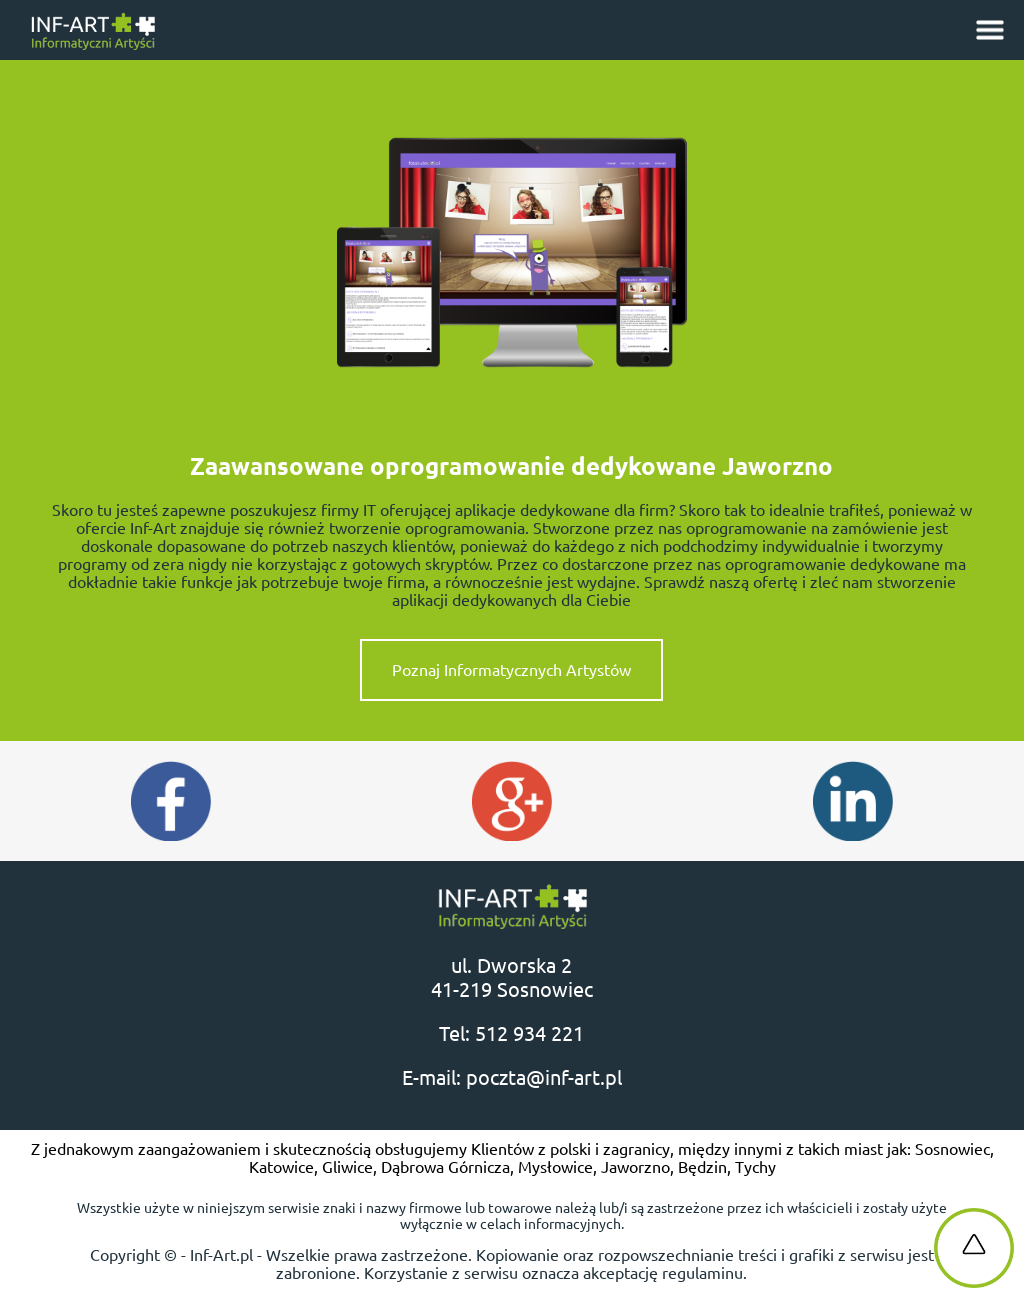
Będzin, (706, 1167)
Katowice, (285, 1167)
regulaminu (702, 1273)
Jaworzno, (639, 1167)
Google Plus (512, 801)
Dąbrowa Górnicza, (449, 1167)
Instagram (853, 801)
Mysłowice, (559, 1167)
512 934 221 (529, 1033)
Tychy (755, 1167)
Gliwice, (351, 1167)
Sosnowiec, (954, 1149)
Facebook (171, 801)
